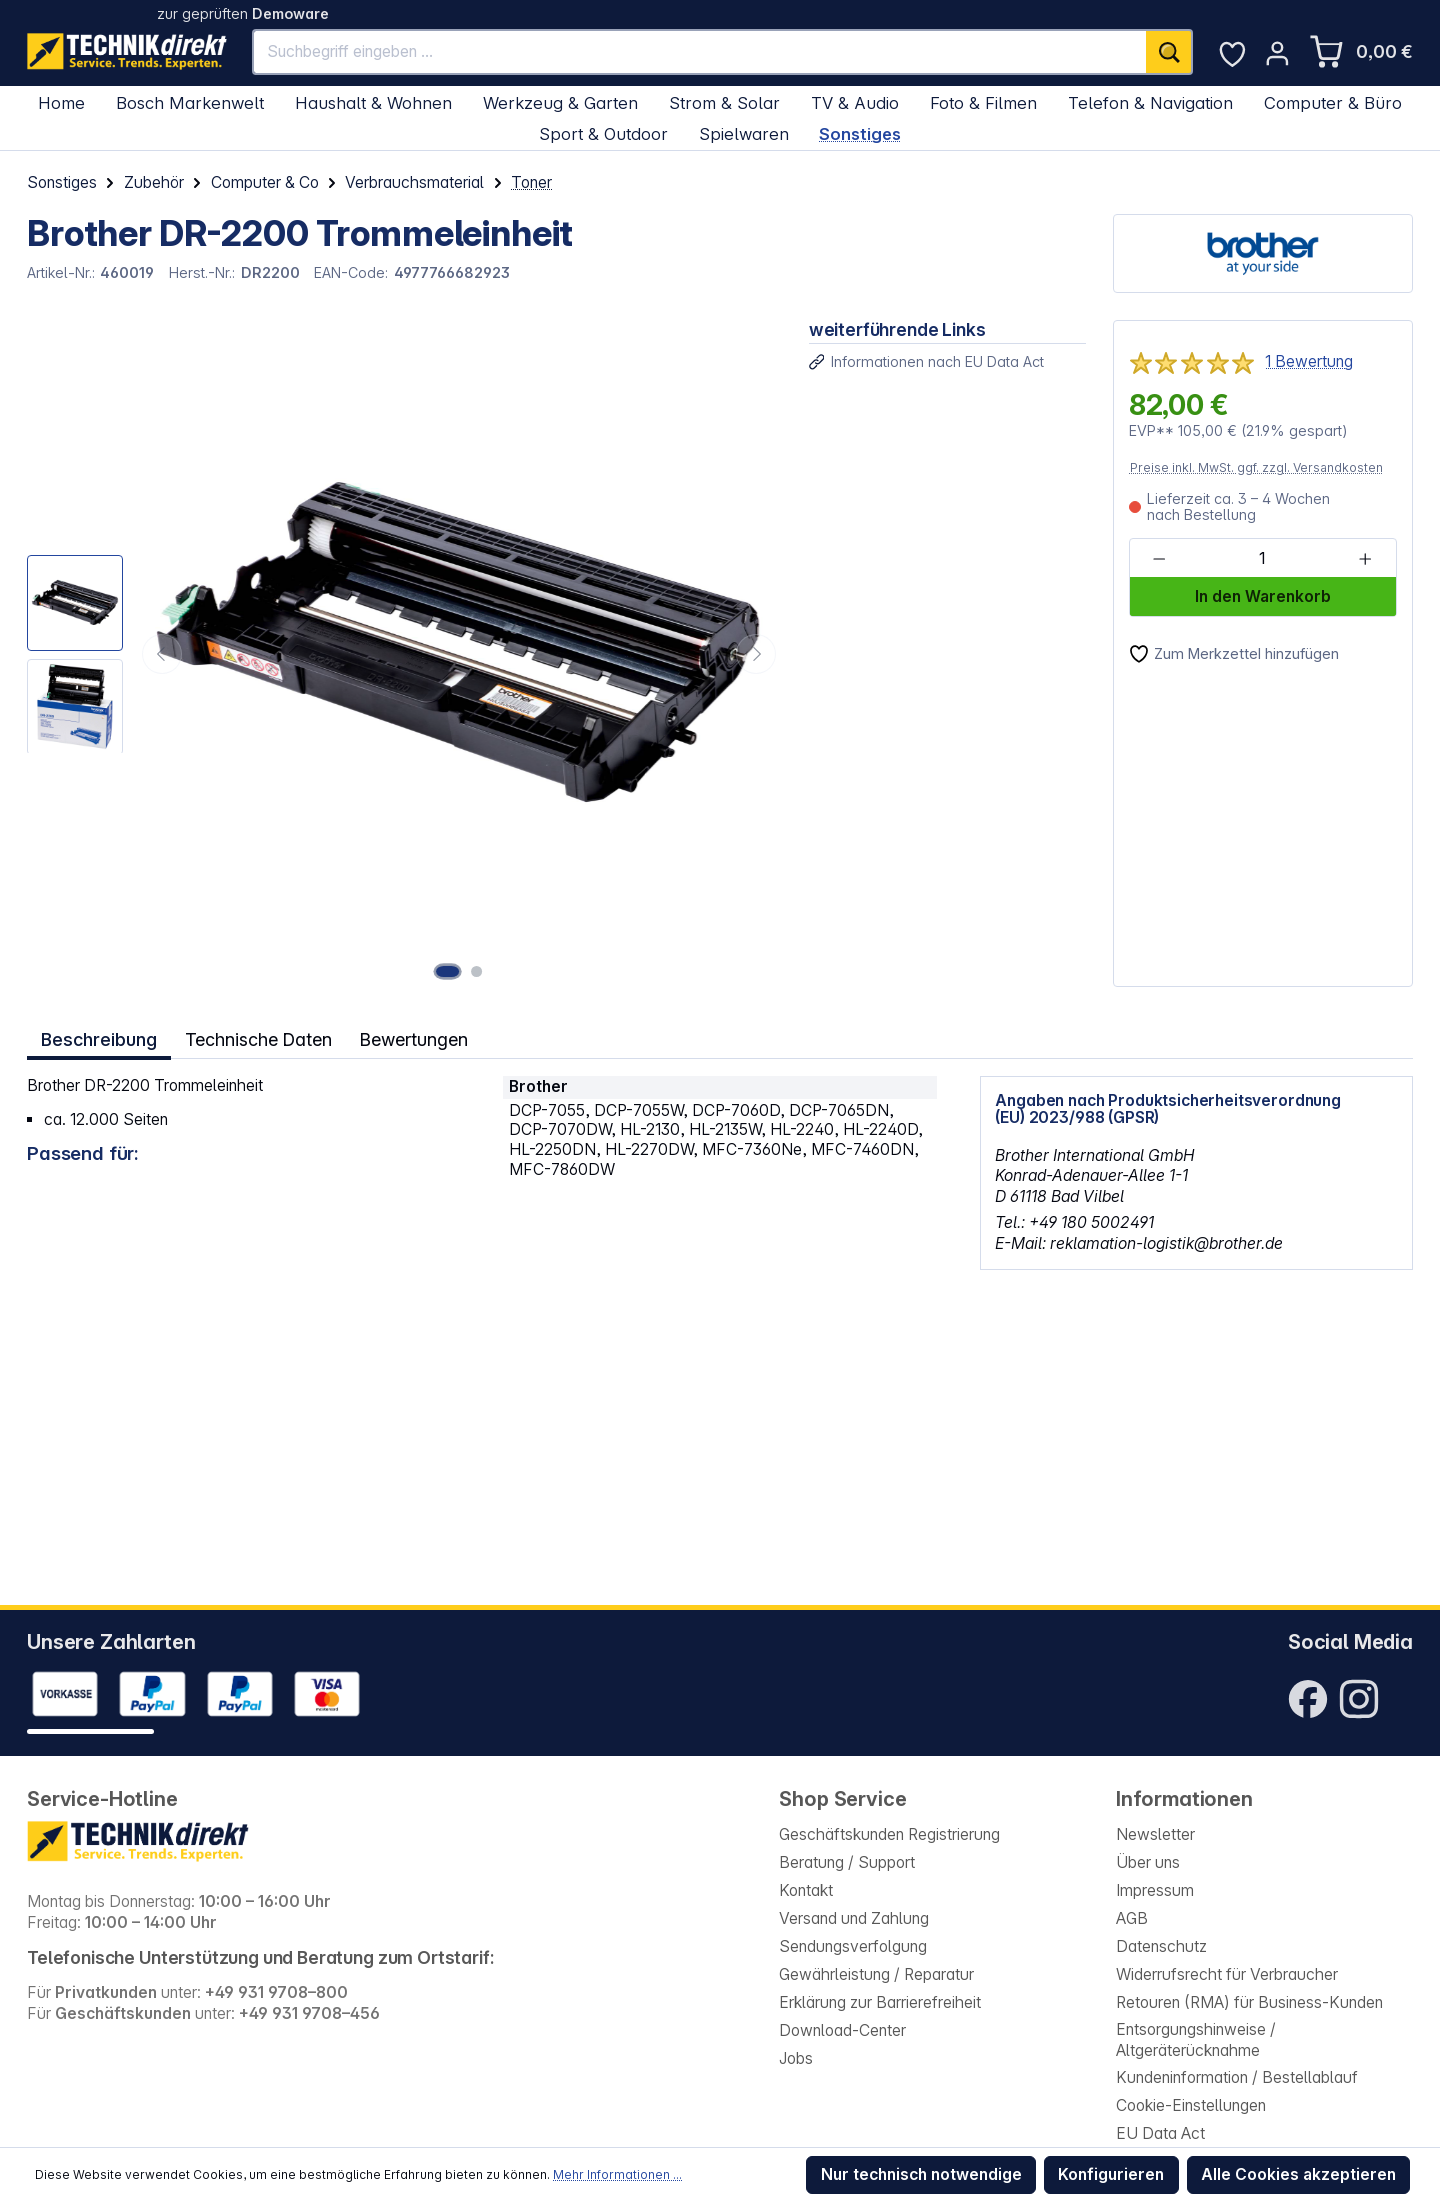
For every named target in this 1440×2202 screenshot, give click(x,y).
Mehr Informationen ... (617, 2174)
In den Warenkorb (1263, 596)
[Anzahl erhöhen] (1365, 559)
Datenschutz (1161, 1946)
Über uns (1148, 1862)
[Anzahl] (1262, 559)
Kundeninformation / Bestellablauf (1237, 2077)
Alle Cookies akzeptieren (1298, 2174)
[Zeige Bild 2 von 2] (478, 971)
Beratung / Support (847, 1862)
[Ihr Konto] (1277, 53)
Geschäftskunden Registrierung (889, 1834)
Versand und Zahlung (854, 1918)
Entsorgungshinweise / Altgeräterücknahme (1196, 2040)
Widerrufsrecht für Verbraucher (1227, 1974)
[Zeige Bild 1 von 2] (450, 971)
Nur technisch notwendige (921, 2174)
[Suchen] (1169, 52)
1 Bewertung (1309, 361)
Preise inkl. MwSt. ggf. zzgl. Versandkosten (1256, 467)
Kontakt (806, 1890)
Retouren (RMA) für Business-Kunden (1249, 2002)
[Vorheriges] (162, 654)
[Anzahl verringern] (1159, 559)
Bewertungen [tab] (418, 1037)
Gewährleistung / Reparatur (876, 1974)
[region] (404, 653)
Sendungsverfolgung (853, 1946)
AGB (1132, 1918)
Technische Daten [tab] (259, 1037)
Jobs (796, 2058)
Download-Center (842, 2030)
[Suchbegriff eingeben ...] (700, 52)
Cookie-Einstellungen (1191, 2105)
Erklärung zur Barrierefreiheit (880, 2002)
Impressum (1155, 1890)
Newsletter (1155, 1834)
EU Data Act (1160, 2133)
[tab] (99, 1038)
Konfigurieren (1111, 2174)
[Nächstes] (756, 654)
